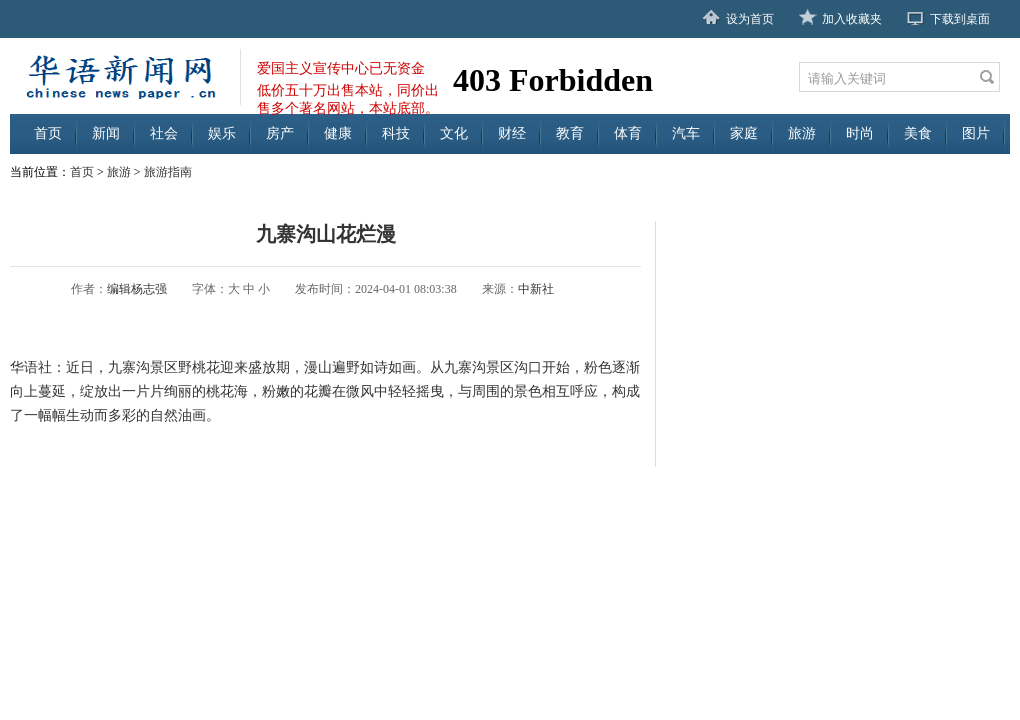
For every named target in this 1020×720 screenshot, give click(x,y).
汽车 (686, 133)
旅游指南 (168, 172)
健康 (338, 133)
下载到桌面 (960, 19)
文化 (454, 133)
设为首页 (750, 19)
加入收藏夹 (852, 19)
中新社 (536, 289)
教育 (570, 133)
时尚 (860, 133)
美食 (918, 133)
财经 (512, 133)
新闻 (106, 133)
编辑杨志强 (137, 289)
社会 (164, 133)
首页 (48, 133)
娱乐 (222, 133)
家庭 (744, 133)
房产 (280, 133)
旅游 (802, 133)
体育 (628, 133)
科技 (396, 133)
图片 (976, 133)
